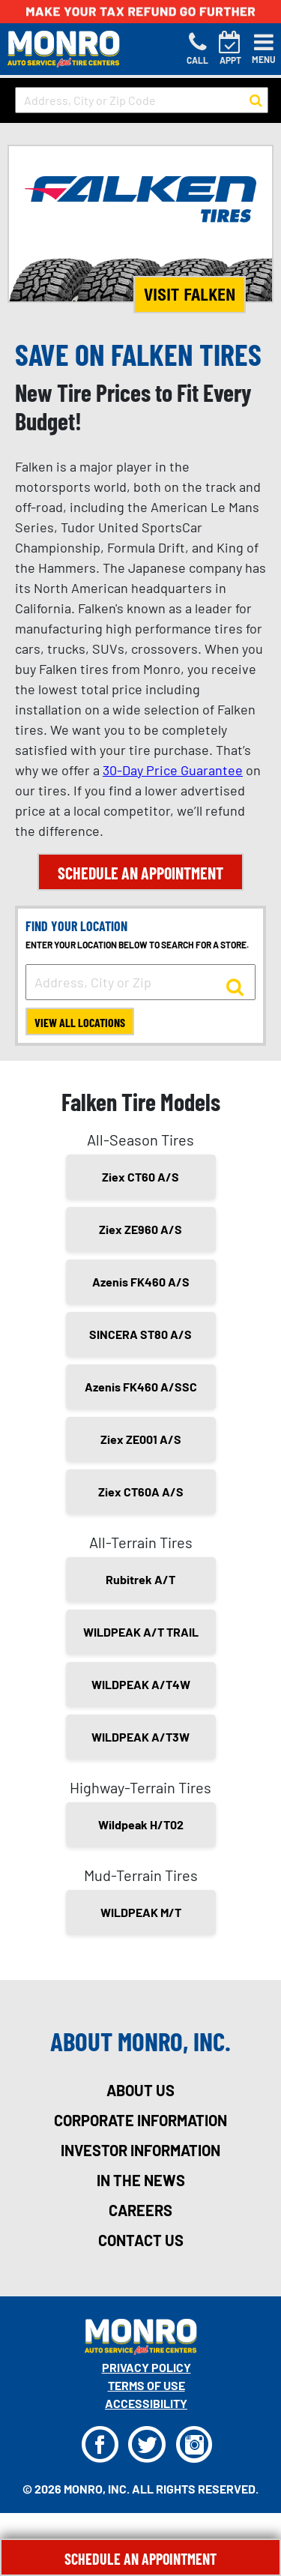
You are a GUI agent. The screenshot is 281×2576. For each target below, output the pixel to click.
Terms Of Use (146, 2385)
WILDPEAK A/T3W (140, 1737)
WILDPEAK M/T (140, 1912)
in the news (141, 2180)
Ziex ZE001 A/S (140, 1439)
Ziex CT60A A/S (141, 1491)
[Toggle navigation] (264, 49)
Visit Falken (189, 294)
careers (140, 2210)
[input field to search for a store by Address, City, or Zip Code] (141, 100)
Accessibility (146, 2403)
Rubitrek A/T (140, 1579)
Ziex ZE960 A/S (140, 1229)
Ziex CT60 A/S (140, 1177)
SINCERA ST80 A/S (140, 1334)
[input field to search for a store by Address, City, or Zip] (140, 982)
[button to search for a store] (256, 100)
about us (140, 2090)
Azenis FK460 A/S (141, 1282)
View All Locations (79, 1022)
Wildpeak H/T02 (141, 1824)
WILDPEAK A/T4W (140, 1684)
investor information (140, 2150)
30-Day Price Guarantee (173, 770)
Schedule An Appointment (140, 2559)
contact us (141, 2240)
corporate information (140, 2120)
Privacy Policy (146, 2367)
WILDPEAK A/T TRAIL (141, 1632)
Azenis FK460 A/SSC (141, 1386)
